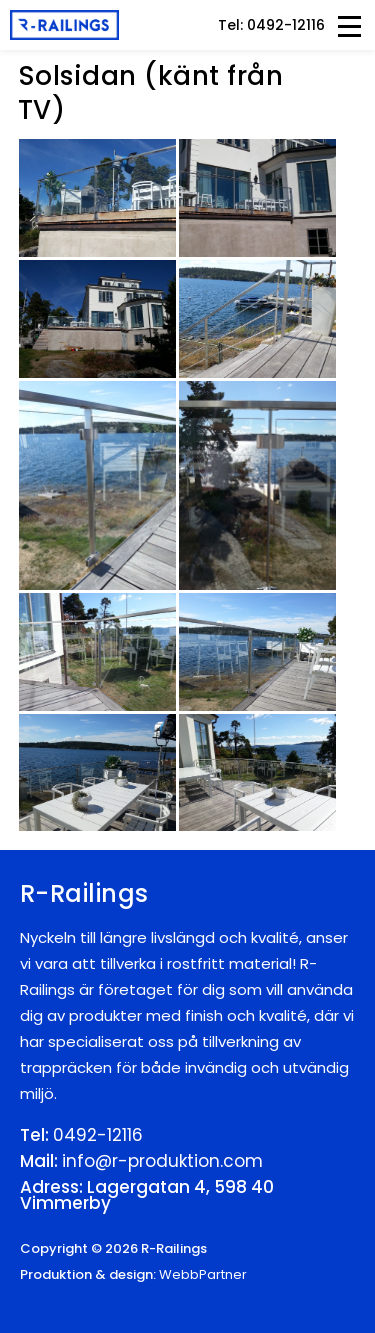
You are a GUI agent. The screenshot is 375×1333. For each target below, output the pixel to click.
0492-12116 (98, 1135)
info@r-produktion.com (162, 1161)
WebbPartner (203, 1274)
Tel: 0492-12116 (271, 25)
